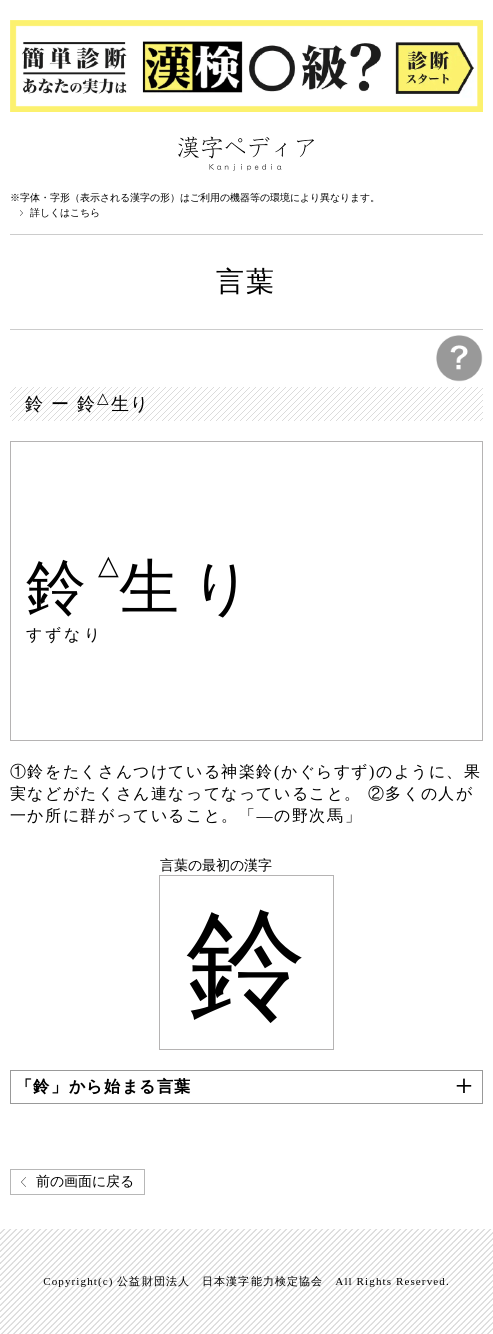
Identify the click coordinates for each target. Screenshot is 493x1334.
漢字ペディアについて (30, 152)
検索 (463, 152)
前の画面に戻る (85, 1181)
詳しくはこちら (65, 213)
